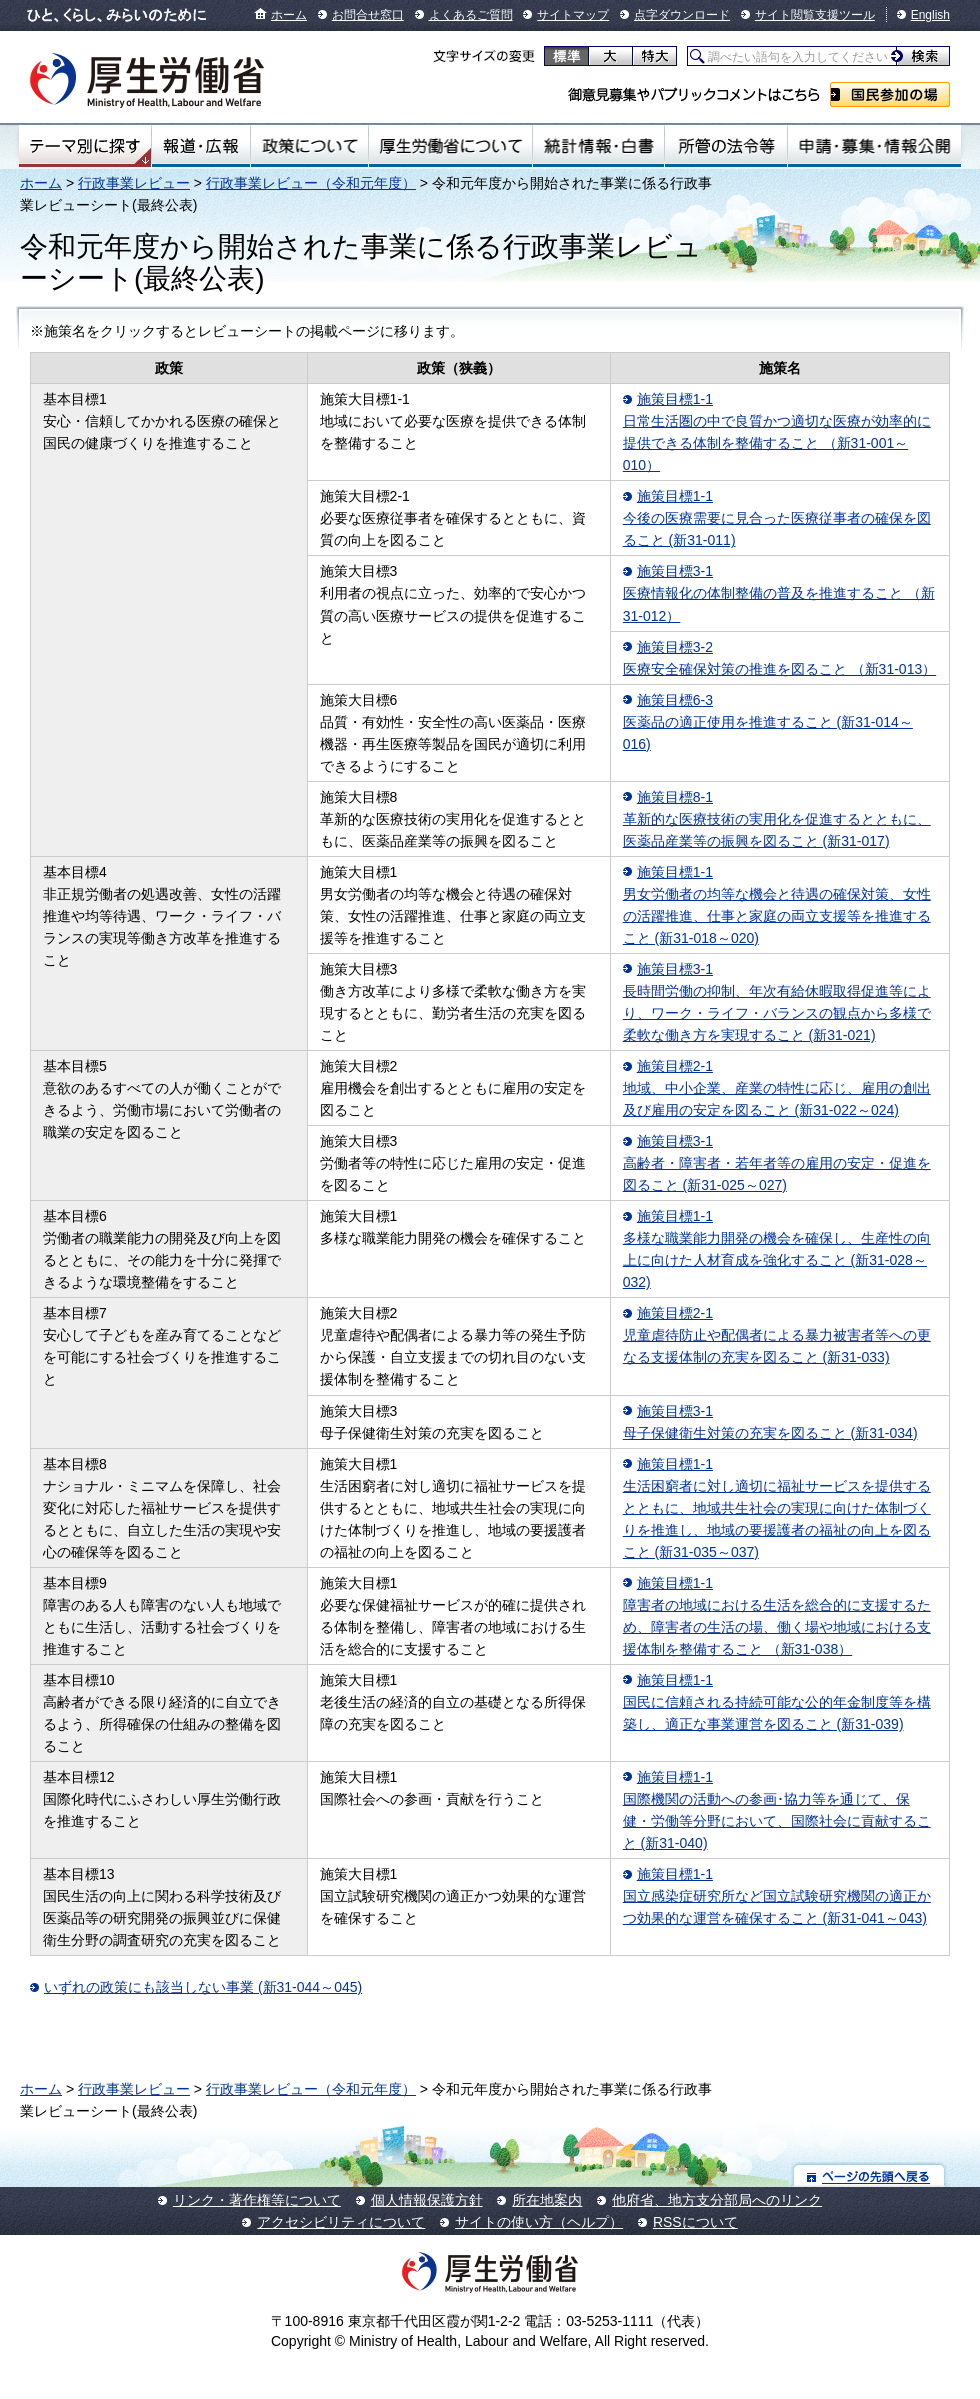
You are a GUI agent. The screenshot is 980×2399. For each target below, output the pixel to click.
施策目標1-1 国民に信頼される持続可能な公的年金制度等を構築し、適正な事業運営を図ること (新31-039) (777, 1702)
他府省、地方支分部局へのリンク (717, 2200)
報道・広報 (201, 146)
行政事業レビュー (134, 183)
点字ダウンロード (682, 15)
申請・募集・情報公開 (874, 146)
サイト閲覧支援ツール (815, 15)
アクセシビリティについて (341, 2222)
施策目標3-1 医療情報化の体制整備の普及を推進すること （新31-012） (779, 593)
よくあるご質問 (471, 15)
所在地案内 (547, 2200)
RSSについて (695, 2222)
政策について (309, 146)
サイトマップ (573, 15)
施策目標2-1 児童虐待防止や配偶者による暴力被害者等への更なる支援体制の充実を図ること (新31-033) (777, 1335)
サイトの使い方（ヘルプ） (539, 2222)
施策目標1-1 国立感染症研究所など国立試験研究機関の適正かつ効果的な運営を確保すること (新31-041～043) (777, 1896)
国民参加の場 (890, 94)
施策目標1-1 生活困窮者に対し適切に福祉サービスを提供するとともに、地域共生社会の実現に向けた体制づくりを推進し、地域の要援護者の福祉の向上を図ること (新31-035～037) (777, 1508)
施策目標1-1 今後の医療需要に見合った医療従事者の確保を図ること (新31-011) (777, 518)
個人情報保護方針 (427, 2200)
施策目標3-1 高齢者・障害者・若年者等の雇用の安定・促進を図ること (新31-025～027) (777, 1163)
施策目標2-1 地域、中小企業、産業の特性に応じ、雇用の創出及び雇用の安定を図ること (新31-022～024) (777, 1088)
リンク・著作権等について (257, 2200)
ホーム (289, 15)
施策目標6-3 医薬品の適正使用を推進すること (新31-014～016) (768, 722)
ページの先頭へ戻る (869, 2175)
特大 (654, 56)
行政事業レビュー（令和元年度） (311, 183)
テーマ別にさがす (85, 146)
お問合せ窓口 (368, 15)
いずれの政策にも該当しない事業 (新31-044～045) (203, 1987)
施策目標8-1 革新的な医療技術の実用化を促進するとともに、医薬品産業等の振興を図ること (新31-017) (777, 819)
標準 (566, 56)
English (930, 15)
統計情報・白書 (598, 146)
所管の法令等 (725, 146)
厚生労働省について (451, 146)
